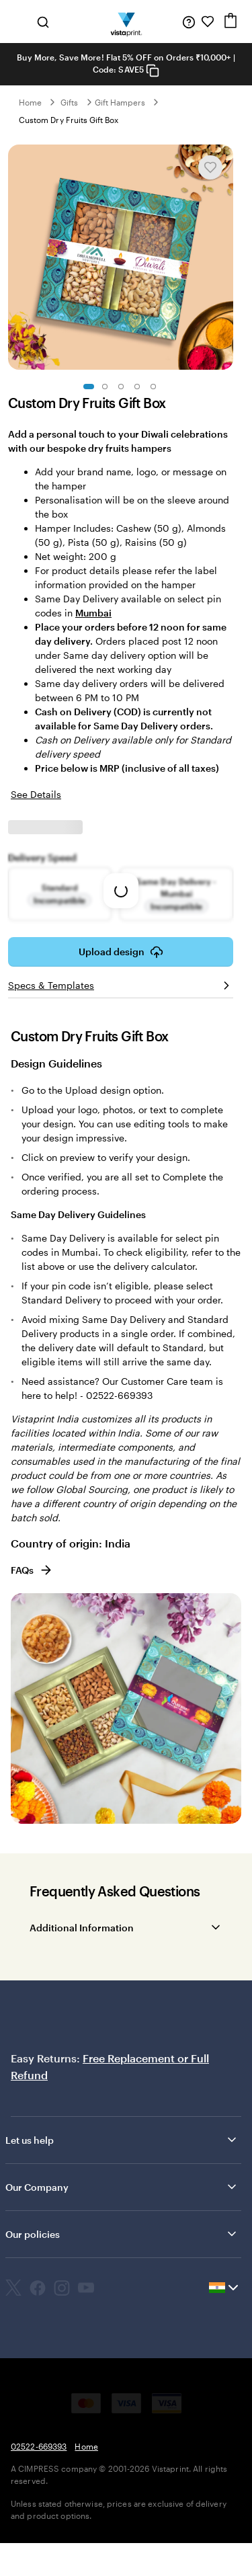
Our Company (122, 2186)
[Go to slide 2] (105, 386)
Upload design (121, 952)
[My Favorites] (207, 21)
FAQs (32, 1570)
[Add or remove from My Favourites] (210, 167)
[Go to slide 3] (121, 386)
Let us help (122, 2139)
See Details (36, 794)
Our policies (122, 2234)
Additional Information (82, 1927)
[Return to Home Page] (126, 21)
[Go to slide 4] (137, 386)
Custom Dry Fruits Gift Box (69, 119)
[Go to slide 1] (89, 386)
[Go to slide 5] (153, 386)
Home (30, 102)
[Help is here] (189, 21)
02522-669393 (39, 2446)
